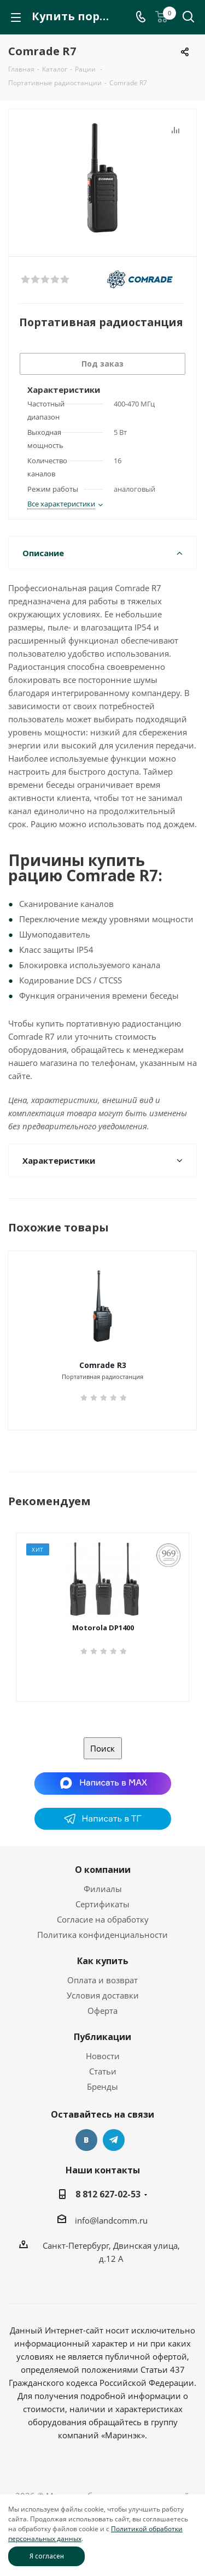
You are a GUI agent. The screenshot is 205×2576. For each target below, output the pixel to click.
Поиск (102, 1748)
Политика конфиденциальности (102, 1934)
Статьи (102, 2071)
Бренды (102, 2086)
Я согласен (47, 2556)
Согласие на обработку (103, 1919)
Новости (103, 2055)
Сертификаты (102, 1904)
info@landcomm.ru (111, 2220)
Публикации (102, 2037)
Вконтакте (86, 2140)
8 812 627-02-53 (107, 2194)
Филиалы (103, 1888)
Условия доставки (103, 1995)
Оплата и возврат (102, 1979)
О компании (103, 1870)
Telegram (114, 2140)
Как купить (102, 1961)
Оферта (102, 2010)
